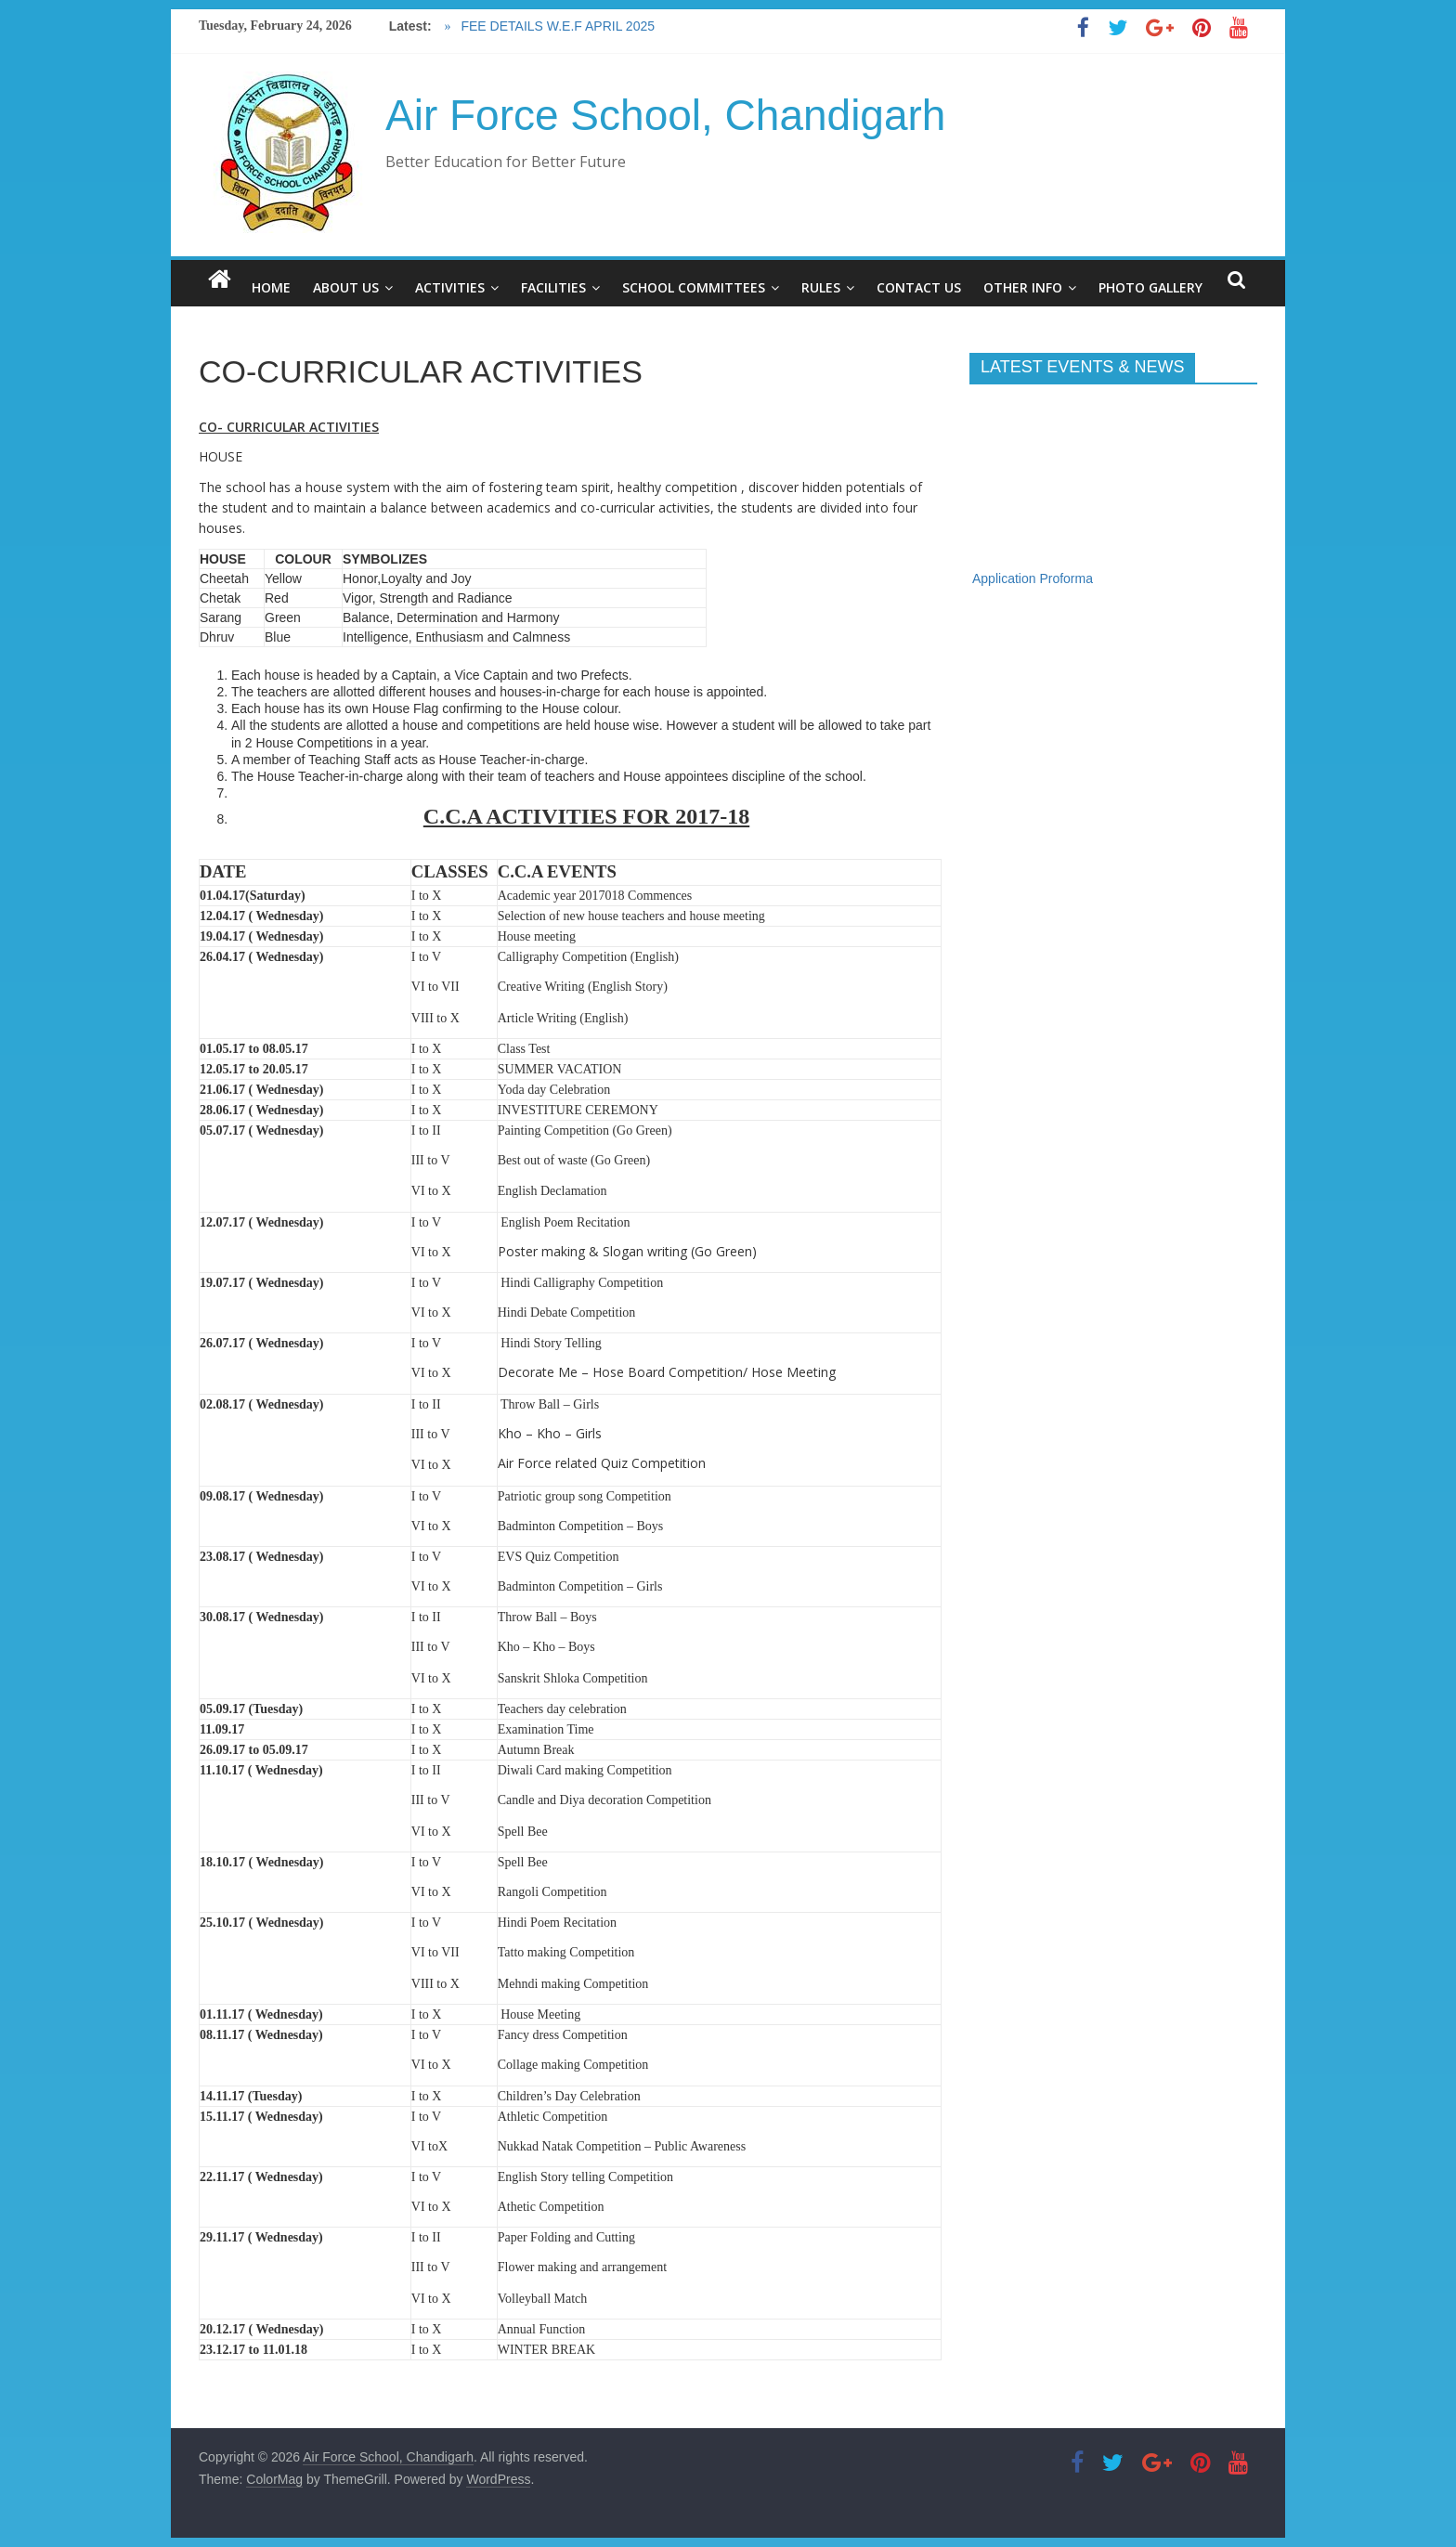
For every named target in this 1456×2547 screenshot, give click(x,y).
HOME (271, 287)
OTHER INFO (1022, 287)
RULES (820, 287)
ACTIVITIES (450, 287)
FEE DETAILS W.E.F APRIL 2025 (556, 26)
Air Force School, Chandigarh (665, 115)
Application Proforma (1032, 586)
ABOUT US (346, 287)
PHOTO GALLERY (1150, 287)
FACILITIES (553, 287)
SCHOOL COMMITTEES (693, 287)
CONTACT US (919, 287)
